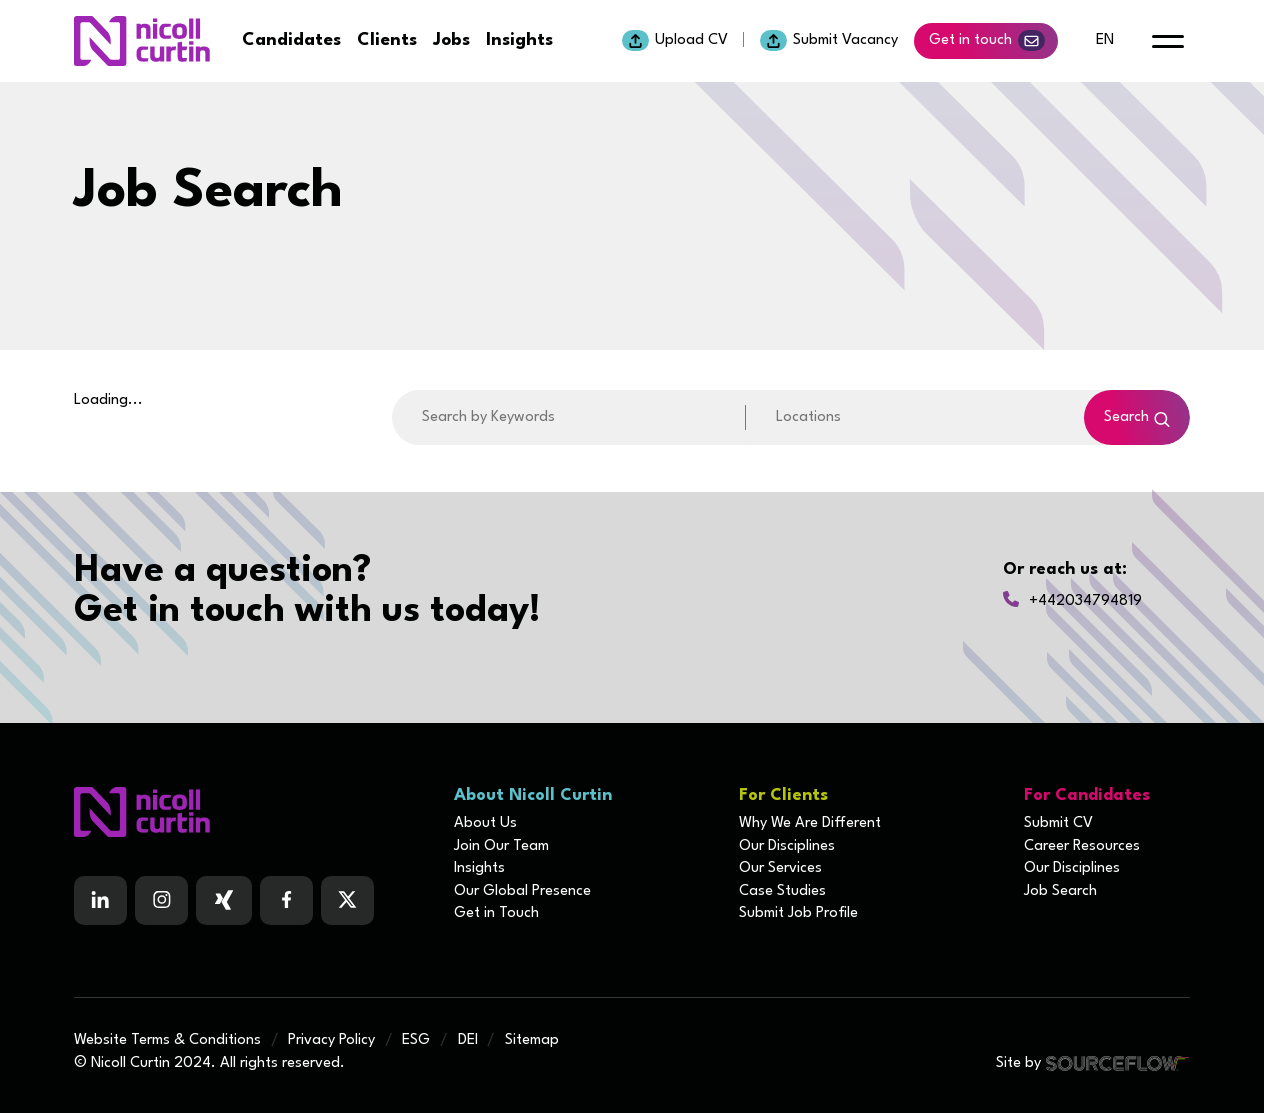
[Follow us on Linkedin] (100, 901)
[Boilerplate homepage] (252, 812)
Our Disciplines (787, 846)
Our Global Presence (522, 891)
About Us (485, 823)
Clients (387, 40)
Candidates (291, 40)
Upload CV (675, 40)
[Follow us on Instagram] (161, 901)
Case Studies (782, 891)
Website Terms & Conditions (167, 1040)
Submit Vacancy (829, 40)
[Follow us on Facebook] (224, 901)
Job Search (1060, 891)
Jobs (451, 40)
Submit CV (1058, 823)
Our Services (780, 868)
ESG (416, 1040)
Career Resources (1082, 846)
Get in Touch (496, 913)
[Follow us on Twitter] (347, 901)
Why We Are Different (810, 823)
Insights (519, 40)
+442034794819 (1085, 601)
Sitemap (532, 1040)
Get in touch (987, 40)
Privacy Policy (331, 1040)
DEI (468, 1040)
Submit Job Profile (798, 913)
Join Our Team (501, 846)
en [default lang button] (1105, 40)
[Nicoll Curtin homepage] (142, 41)
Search (1126, 417)
